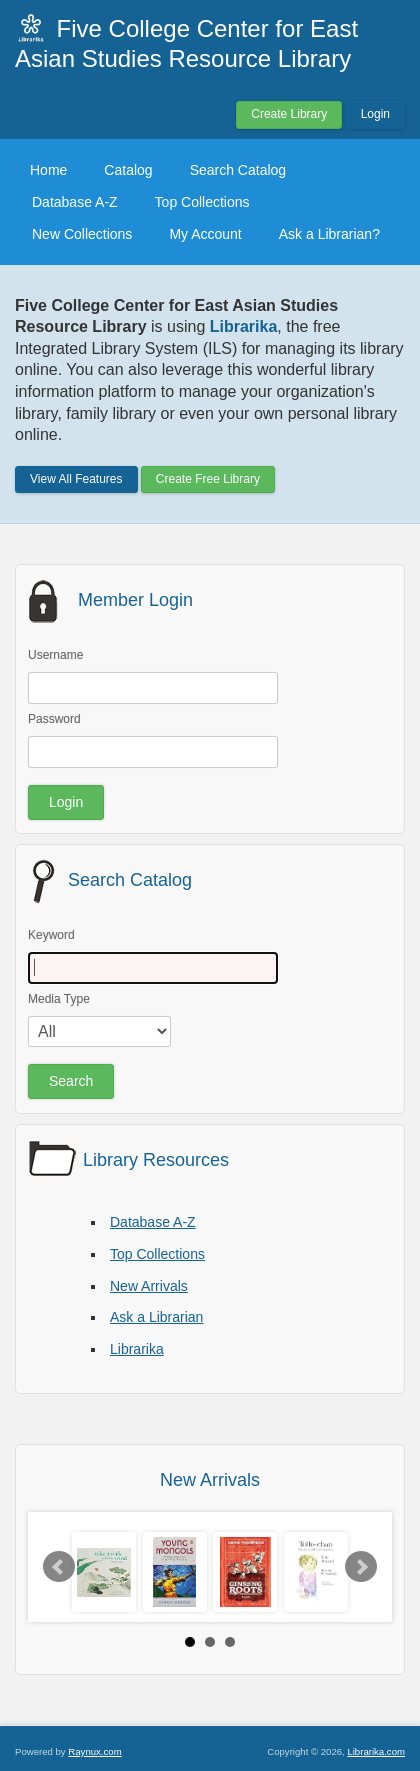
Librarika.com (376, 1751)
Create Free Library (208, 479)
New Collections (82, 234)
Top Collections (202, 202)
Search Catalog (238, 170)
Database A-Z (75, 202)
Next (361, 1567)
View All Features (76, 479)
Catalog (128, 170)
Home (48, 170)
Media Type (59, 999)
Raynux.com (94, 1751)
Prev (59, 1567)
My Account (205, 234)
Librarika (137, 1349)
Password (54, 719)
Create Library (289, 114)
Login (375, 114)
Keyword (51, 935)
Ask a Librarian (156, 1317)
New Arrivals (149, 1286)
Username (55, 655)
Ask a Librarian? (329, 234)
